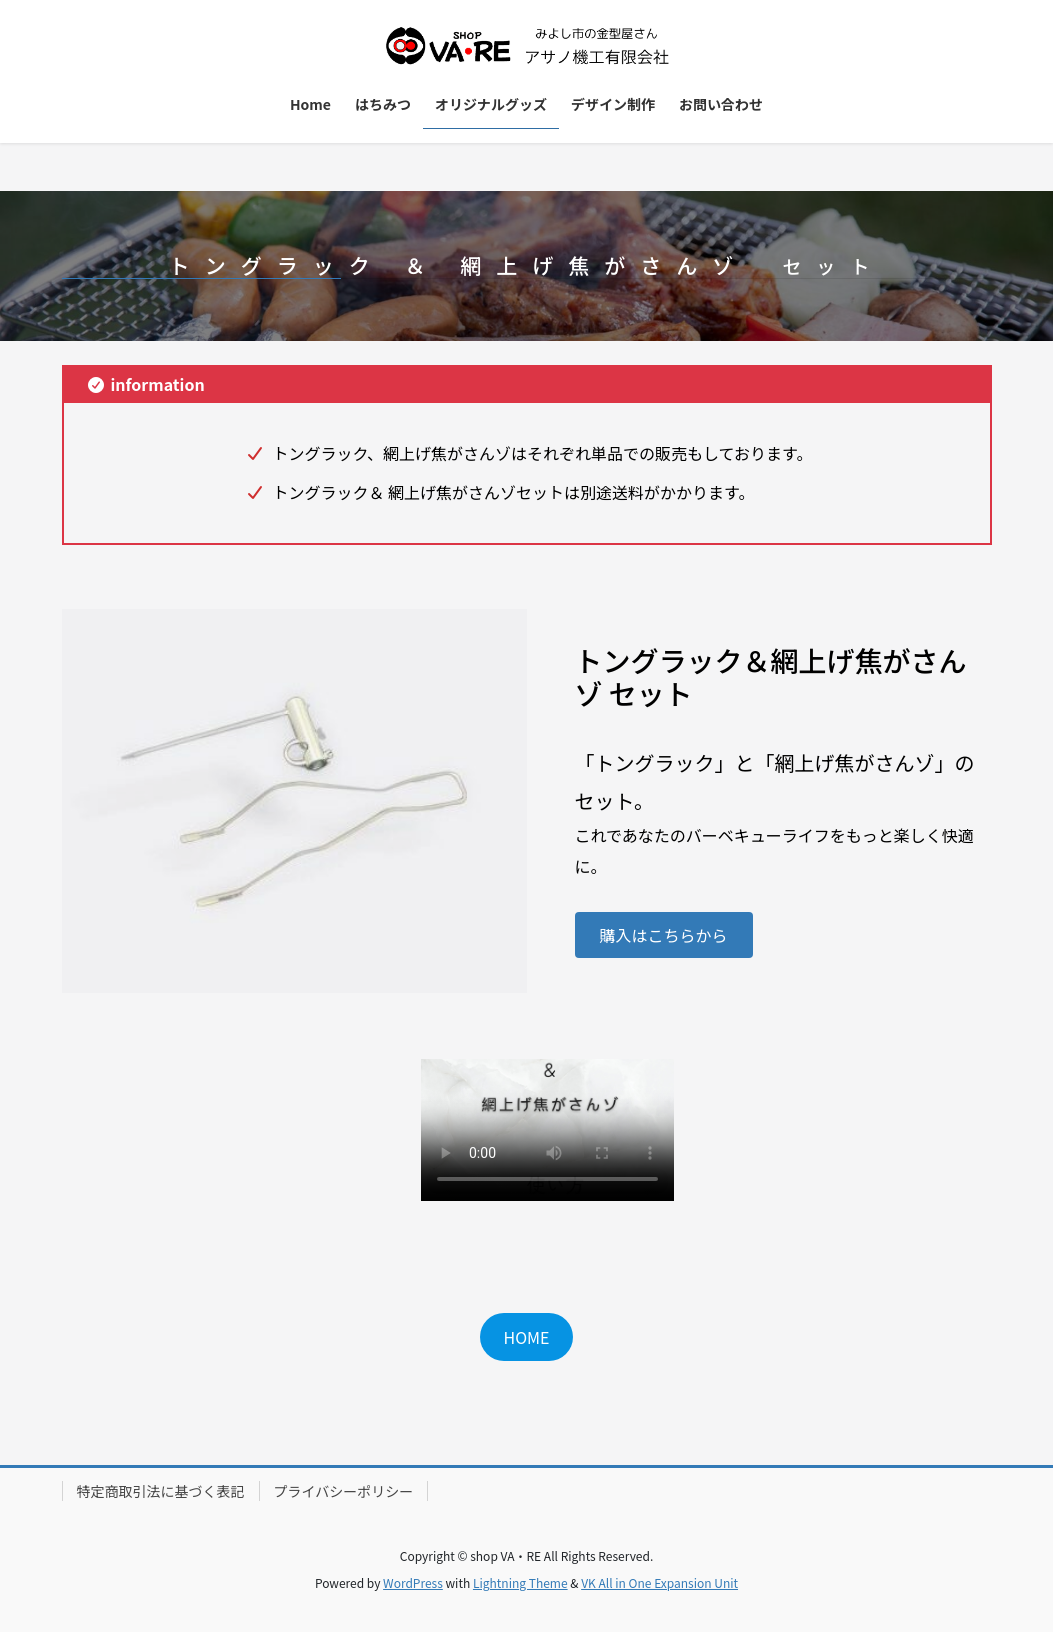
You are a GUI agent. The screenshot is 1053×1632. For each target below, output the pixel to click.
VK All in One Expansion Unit (659, 1582)
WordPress (413, 1582)
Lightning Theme (520, 1582)
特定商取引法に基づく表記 (161, 1491)
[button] (664, 934)
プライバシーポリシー (344, 1491)
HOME (527, 1337)
